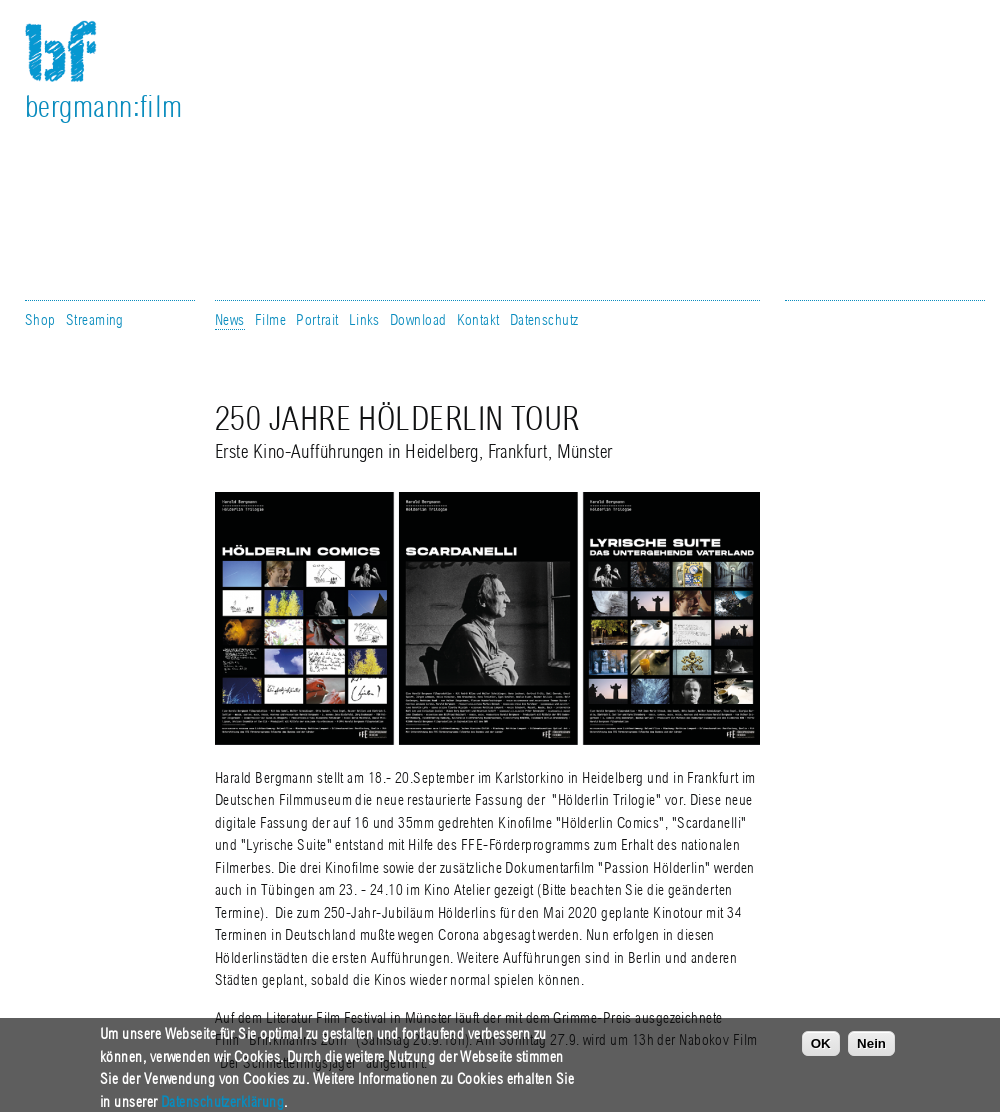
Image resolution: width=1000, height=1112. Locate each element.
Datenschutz (544, 320)
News (230, 320)
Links (364, 320)
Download (418, 320)
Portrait (317, 320)
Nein (871, 1048)
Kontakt (478, 320)
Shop (40, 320)
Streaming (95, 320)
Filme (270, 320)
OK (821, 1048)
